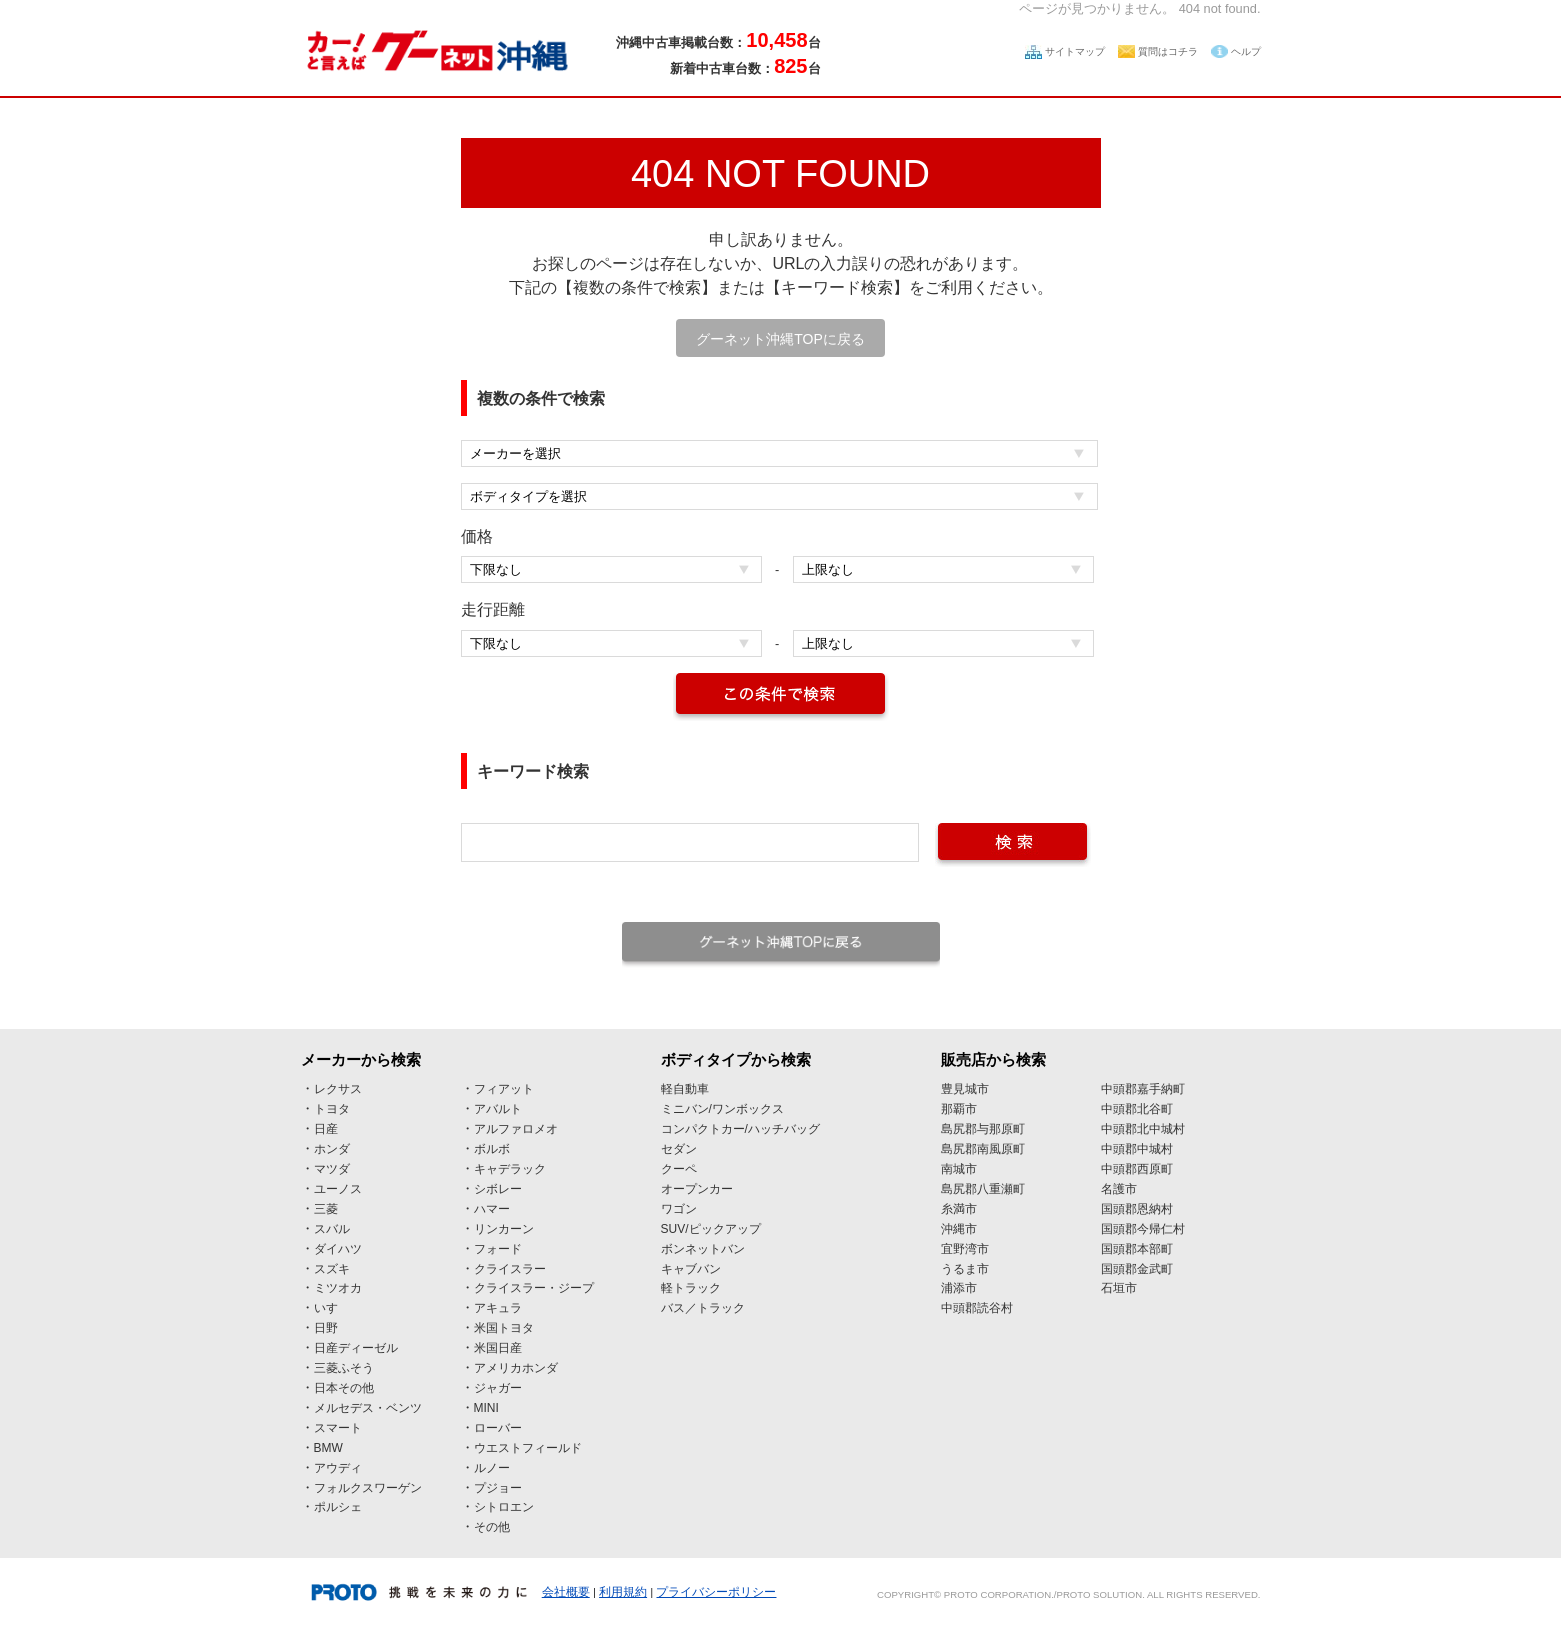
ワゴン (679, 1209)
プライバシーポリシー (716, 1592)
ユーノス (338, 1189)
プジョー (498, 1488)
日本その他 (344, 1388)
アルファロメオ (516, 1129)
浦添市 (959, 1288)
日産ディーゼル (356, 1348)
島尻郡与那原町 (983, 1129)
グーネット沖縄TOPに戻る (780, 339)
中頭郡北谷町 (1137, 1109)
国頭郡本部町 (1137, 1249)
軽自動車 (685, 1089)
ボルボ (492, 1149)
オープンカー (697, 1189)
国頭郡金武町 (1137, 1269)
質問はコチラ (1168, 51)
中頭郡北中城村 (1143, 1129)
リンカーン (504, 1229)
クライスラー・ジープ (534, 1288)
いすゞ (332, 1308)
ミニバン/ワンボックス (722, 1109)
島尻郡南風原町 (983, 1149)
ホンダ (332, 1149)
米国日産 (498, 1348)
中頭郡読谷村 (977, 1308)
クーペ (679, 1169)
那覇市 (959, 1109)
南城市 (959, 1169)
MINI (486, 1408)
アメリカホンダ (516, 1368)
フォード (498, 1249)
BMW (328, 1448)
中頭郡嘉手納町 (1143, 1089)
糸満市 (959, 1209)
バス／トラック (703, 1308)
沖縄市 (959, 1229)
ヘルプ (1246, 51)
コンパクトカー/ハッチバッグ (740, 1129)
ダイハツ (338, 1249)
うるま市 (965, 1269)
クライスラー (510, 1269)
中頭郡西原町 (1137, 1169)
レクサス (338, 1089)
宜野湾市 (965, 1249)
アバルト (498, 1109)
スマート (338, 1428)
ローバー (498, 1428)
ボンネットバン (703, 1249)
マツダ (332, 1169)
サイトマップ (1075, 51)
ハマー (492, 1209)
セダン (679, 1149)
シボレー (498, 1189)
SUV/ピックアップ (711, 1229)
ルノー (492, 1468)
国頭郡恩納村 (1137, 1209)
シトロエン (504, 1507)
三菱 (326, 1209)
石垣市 (1119, 1288)
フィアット (504, 1089)
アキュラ (498, 1308)
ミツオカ (338, 1288)
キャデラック (510, 1169)
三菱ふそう (344, 1368)
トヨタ (332, 1109)
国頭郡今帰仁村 (1143, 1229)
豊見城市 (965, 1089)
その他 (492, 1527)
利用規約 (623, 1592)
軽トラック (691, 1288)
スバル (332, 1229)
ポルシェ (338, 1507)
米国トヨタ (504, 1328)
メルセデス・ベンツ (368, 1408)
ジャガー (498, 1388)
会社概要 (566, 1592)
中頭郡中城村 (1137, 1149)
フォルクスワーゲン (368, 1488)
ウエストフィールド (528, 1448)
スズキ (332, 1269)
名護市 (1119, 1189)
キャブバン (691, 1269)
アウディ (338, 1468)
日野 (326, 1328)
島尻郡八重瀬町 (983, 1189)
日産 (326, 1129)
